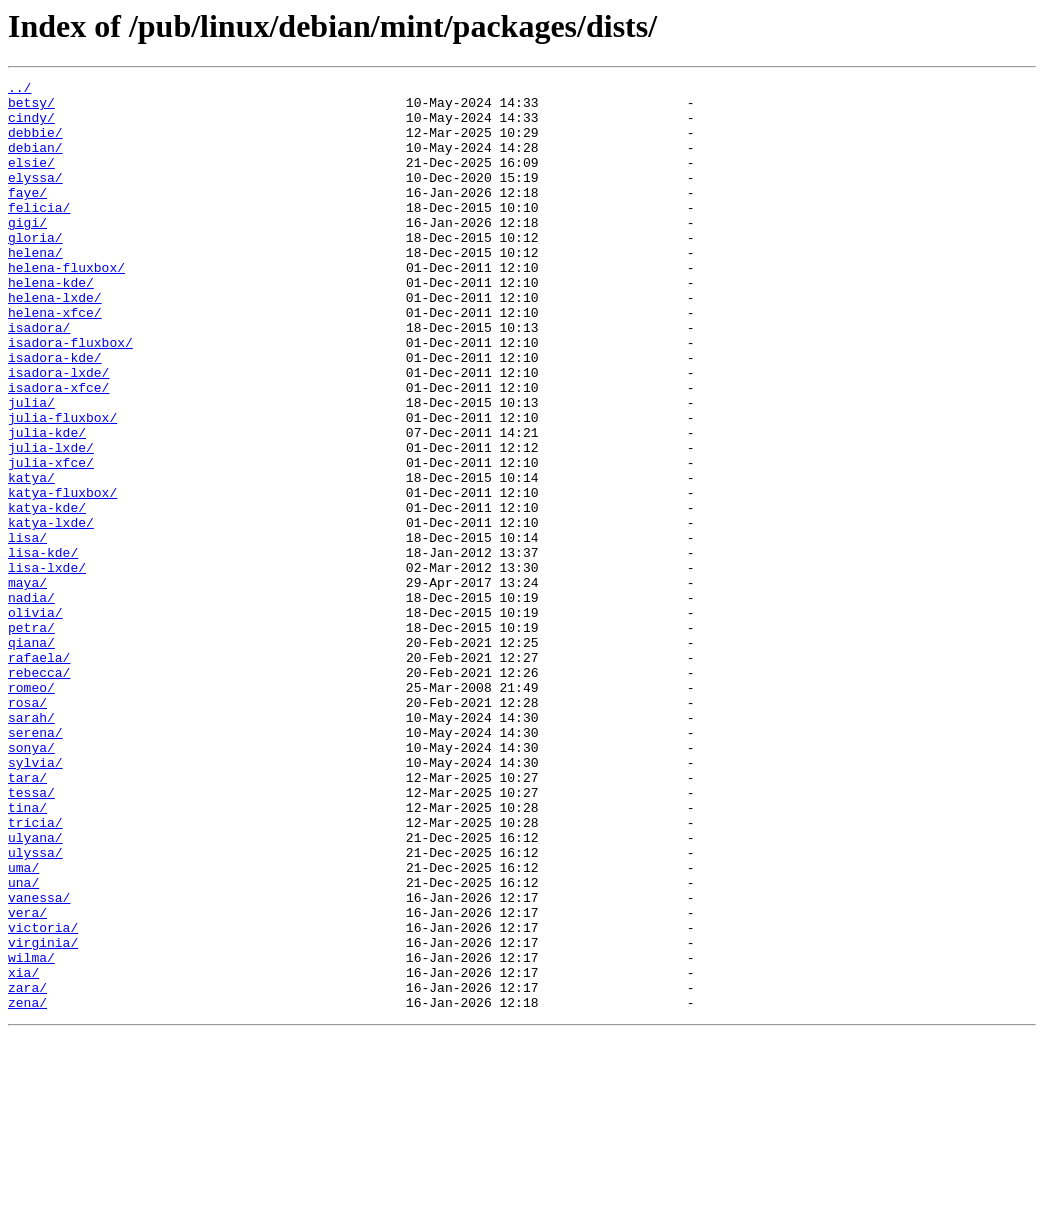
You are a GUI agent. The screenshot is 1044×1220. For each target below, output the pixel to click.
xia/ (23, 1152)
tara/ (27, 918)
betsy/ (31, 108)
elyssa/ (35, 198)
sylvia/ (35, 900)
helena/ (35, 288)
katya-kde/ (47, 594)
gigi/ (27, 252)
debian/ (35, 162)
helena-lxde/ (55, 342)
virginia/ (43, 1116)
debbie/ (35, 144)
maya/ (27, 684)
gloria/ (35, 270)
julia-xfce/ (51, 540)
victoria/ (43, 1098)
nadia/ (31, 702)
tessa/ (31, 936)
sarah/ (31, 846)
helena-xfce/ (55, 360)
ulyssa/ (35, 1008)
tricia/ (35, 972)
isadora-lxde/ (58, 432)
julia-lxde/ (51, 522)
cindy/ (31, 126)
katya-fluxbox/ (62, 576)
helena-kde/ (51, 324)
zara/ (27, 1170)
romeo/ (31, 810)
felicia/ (39, 234)
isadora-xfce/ (58, 450)
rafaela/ (39, 774)
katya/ (31, 558)
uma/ (23, 1026)
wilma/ (31, 1134)
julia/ (31, 468)
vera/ (27, 1080)
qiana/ (31, 756)
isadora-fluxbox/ (70, 396)
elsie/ (31, 180)
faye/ (27, 216)
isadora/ (39, 378)
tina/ (27, 954)
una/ (23, 1044)
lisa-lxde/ (47, 666)
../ (19, 90)
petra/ (31, 738)
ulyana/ (35, 990)
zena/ (27, 1188)
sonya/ (31, 882)
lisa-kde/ (43, 648)
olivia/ (35, 720)
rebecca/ (39, 792)
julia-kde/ (47, 504)
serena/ (35, 864)
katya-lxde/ (51, 612)
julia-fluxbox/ (62, 486)
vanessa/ (39, 1062)
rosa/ (27, 828)
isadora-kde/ (55, 414)
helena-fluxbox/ (66, 306)
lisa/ (27, 630)
